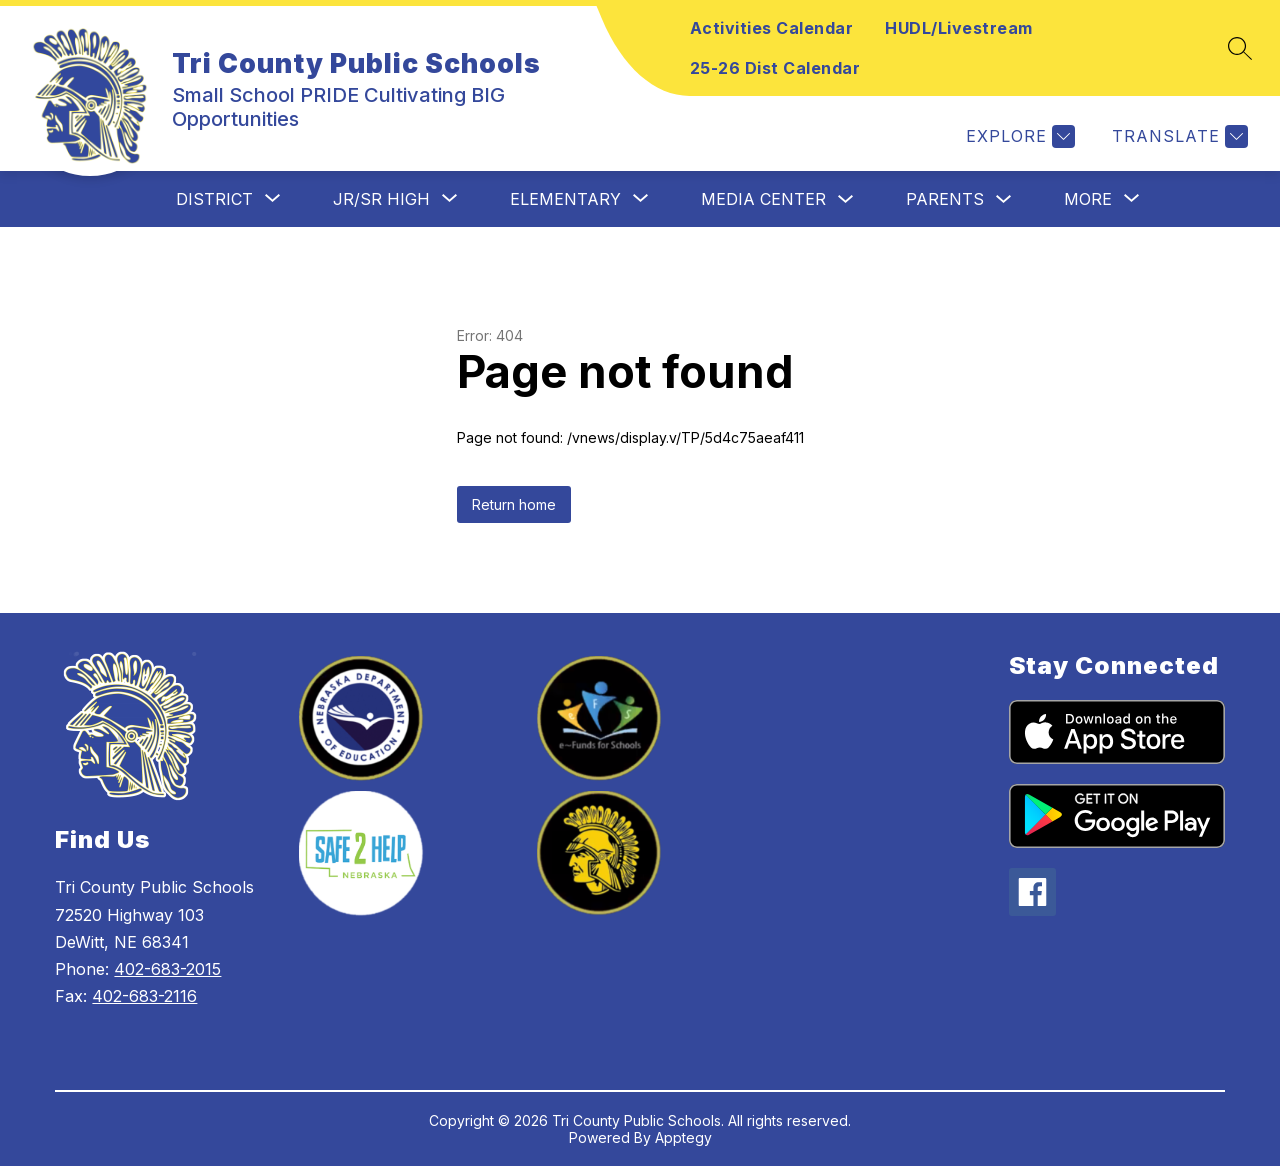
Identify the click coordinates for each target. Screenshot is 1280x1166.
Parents (945, 199)
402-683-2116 (144, 996)
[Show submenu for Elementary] (565, 199)
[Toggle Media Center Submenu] (846, 199)
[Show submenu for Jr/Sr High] (381, 199)
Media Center (763, 199)
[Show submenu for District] (214, 199)
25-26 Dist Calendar (775, 68)
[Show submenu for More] (1088, 199)
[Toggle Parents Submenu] (1004, 199)
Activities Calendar (772, 28)
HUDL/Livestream (959, 28)
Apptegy (683, 1137)
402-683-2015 (167, 969)
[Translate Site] (1177, 136)
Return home (514, 504)
